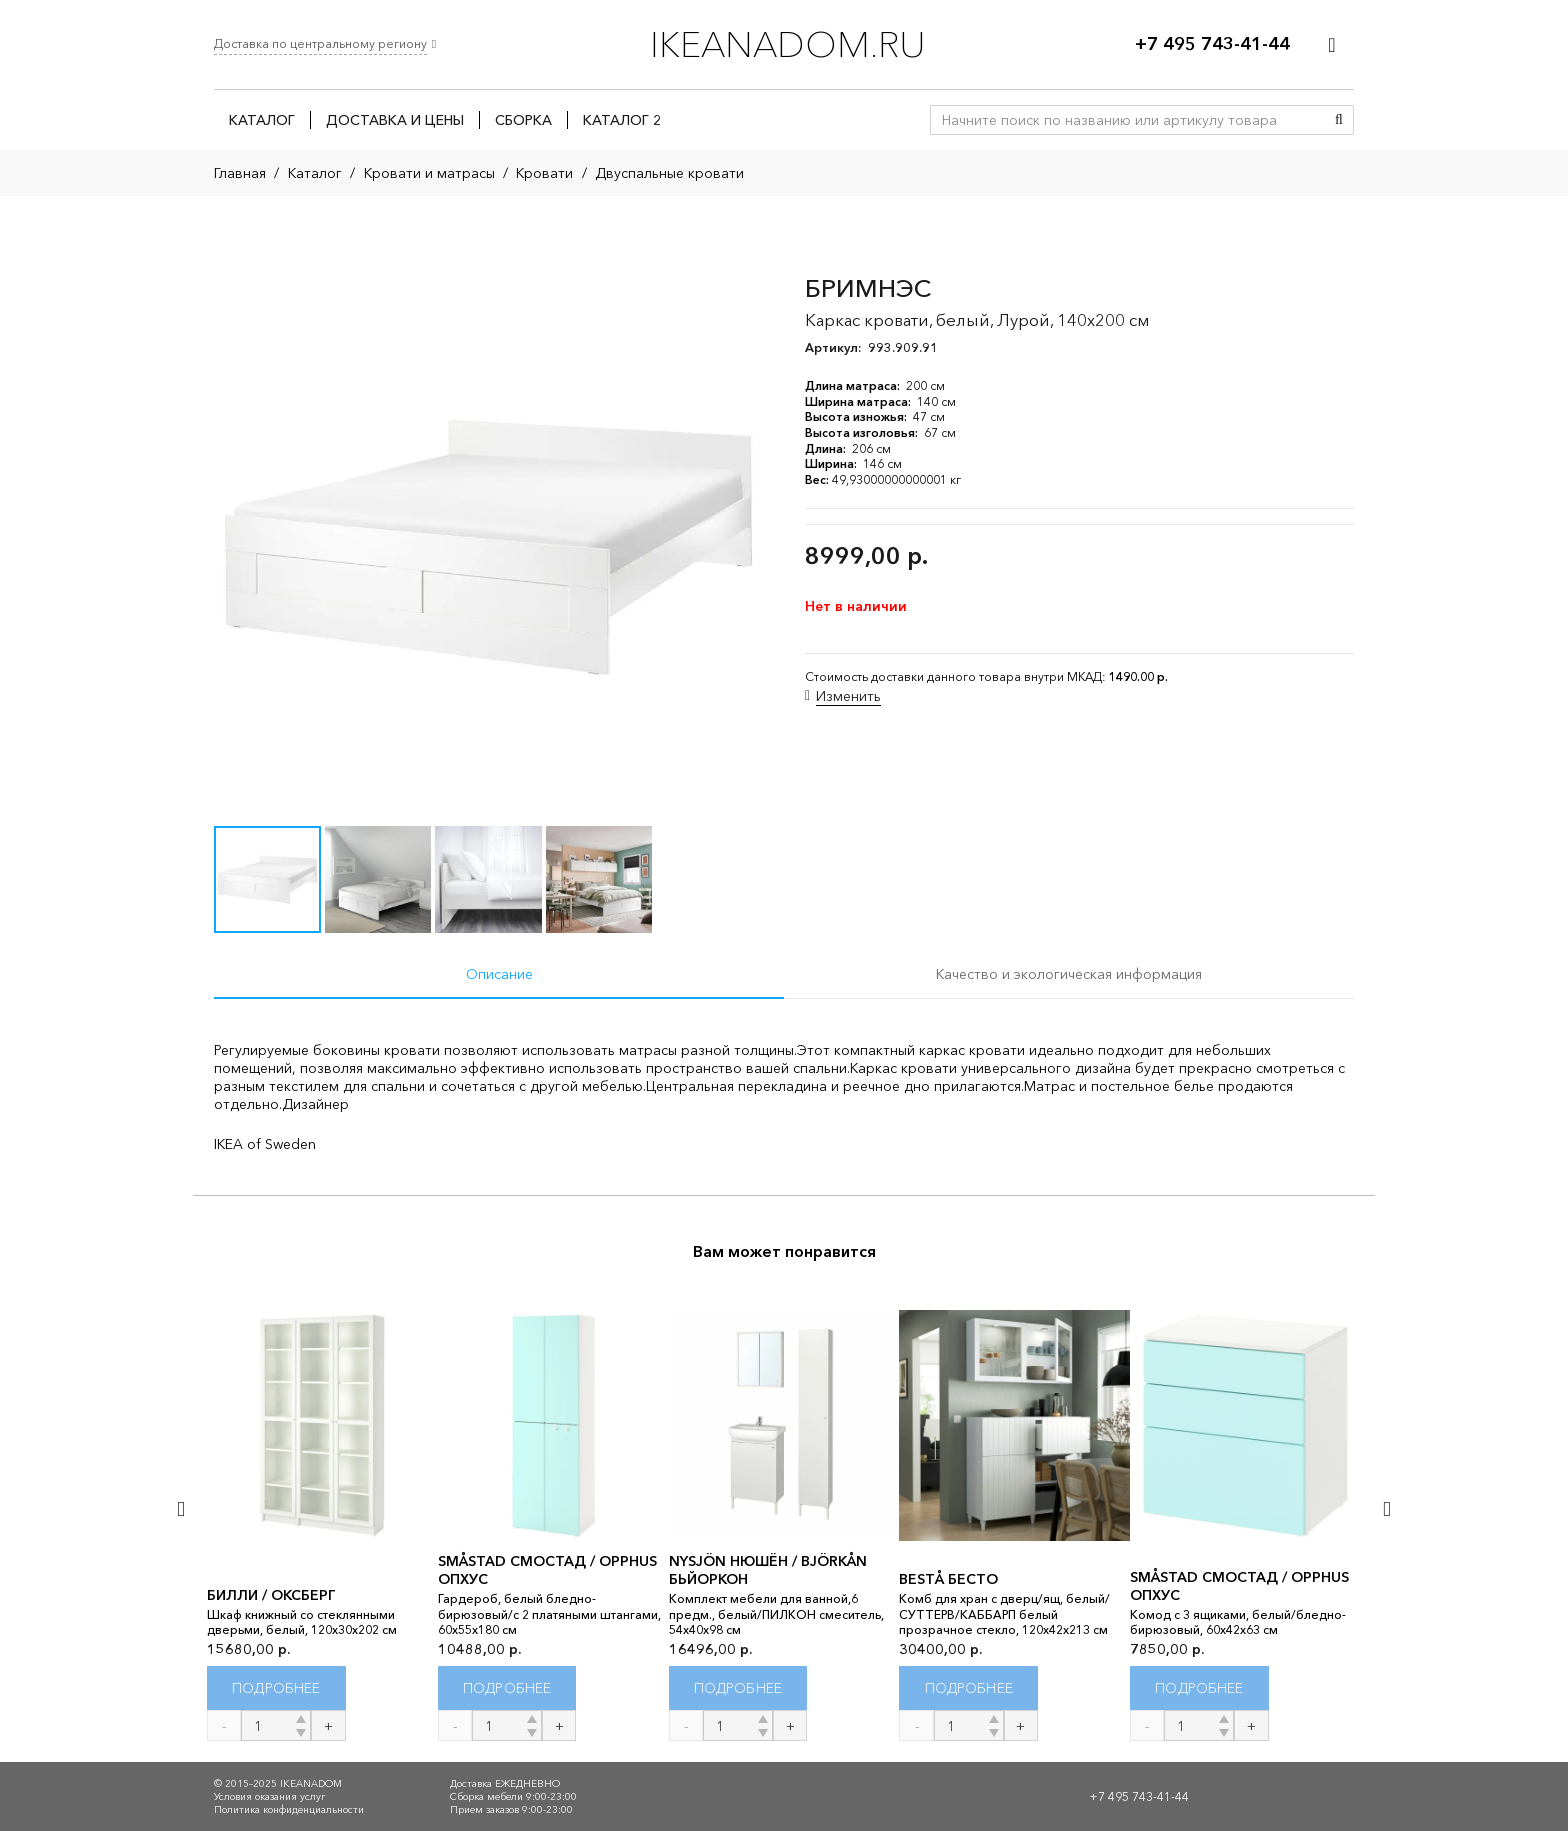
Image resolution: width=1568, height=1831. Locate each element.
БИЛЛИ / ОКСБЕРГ (271, 1595)
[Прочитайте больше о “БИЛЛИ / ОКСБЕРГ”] (276, 1688)
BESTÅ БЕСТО (948, 1579)
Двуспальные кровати (669, 173)
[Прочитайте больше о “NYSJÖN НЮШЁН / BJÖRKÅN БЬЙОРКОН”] (738, 1688)
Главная (240, 173)
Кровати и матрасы (429, 173)
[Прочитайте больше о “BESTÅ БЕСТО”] (968, 1688)
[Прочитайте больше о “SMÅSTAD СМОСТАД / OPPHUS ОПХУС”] (507, 1688)
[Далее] (1385, 1508)
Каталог (315, 173)
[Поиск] (1339, 120)
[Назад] (182, 1508)
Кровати (544, 173)
